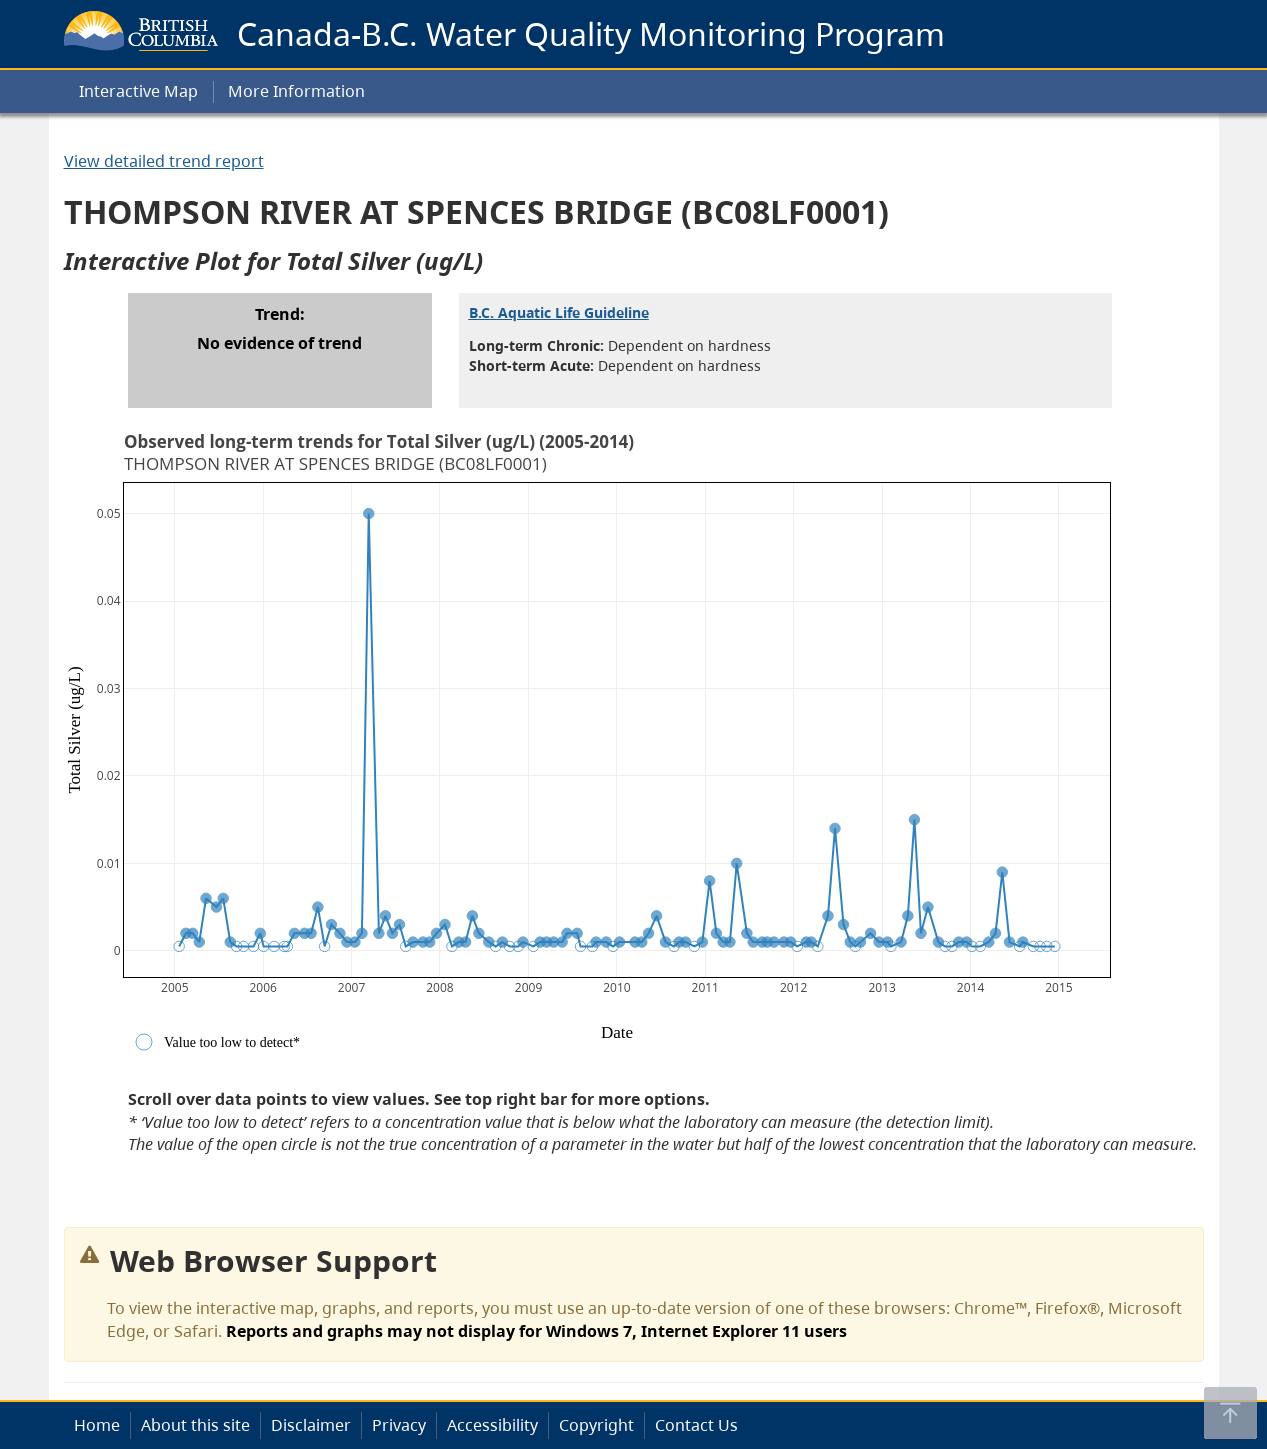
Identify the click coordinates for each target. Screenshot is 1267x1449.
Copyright (596, 1425)
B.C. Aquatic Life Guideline (559, 312)
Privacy (399, 1425)
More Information (296, 91)
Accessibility (492, 1425)
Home (97, 1425)
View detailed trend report (164, 161)
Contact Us (696, 1425)
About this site (195, 1425)
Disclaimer (311, 1425)
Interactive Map (138, 91)
